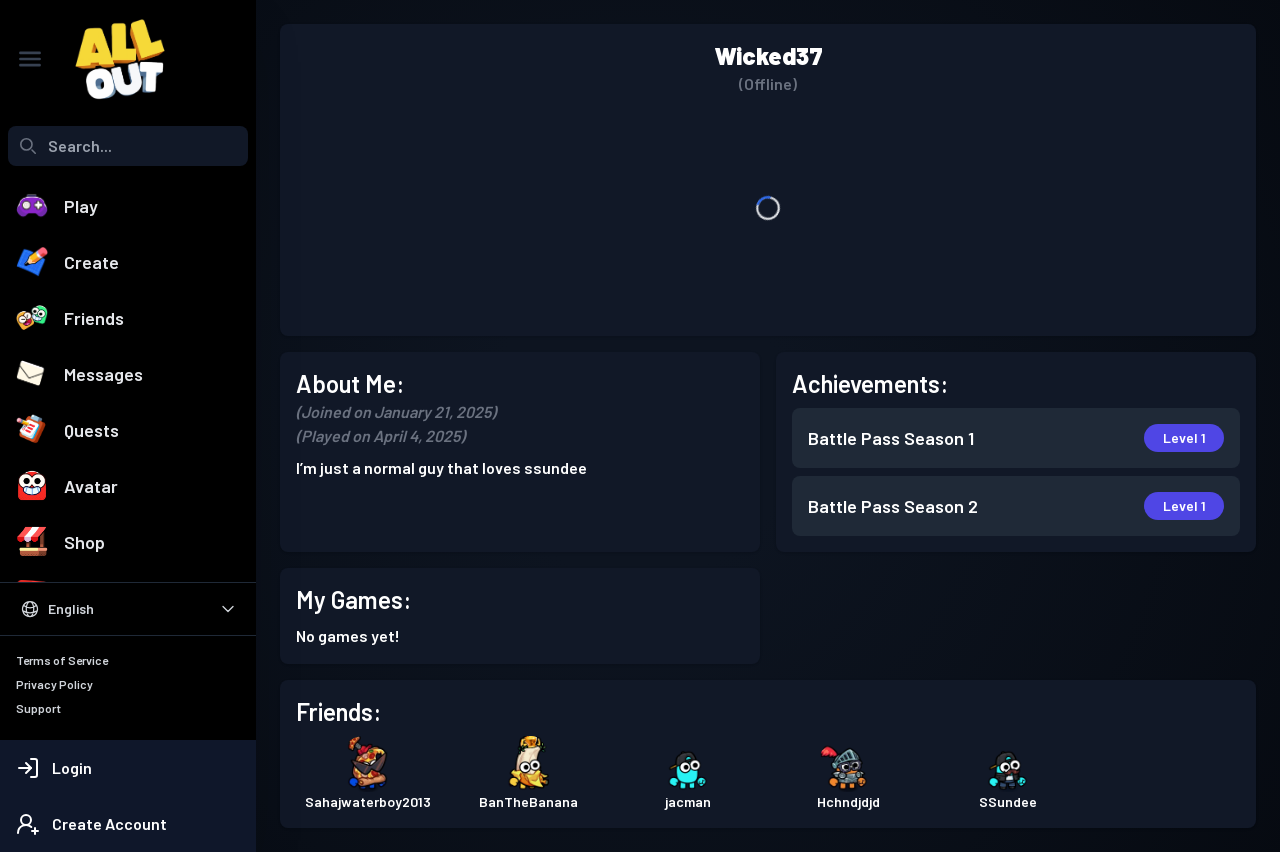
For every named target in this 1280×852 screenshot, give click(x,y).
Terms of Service (62, 660)
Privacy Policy (54, 684)
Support (38, 708)
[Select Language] (128, 609)
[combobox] (128, 146)
